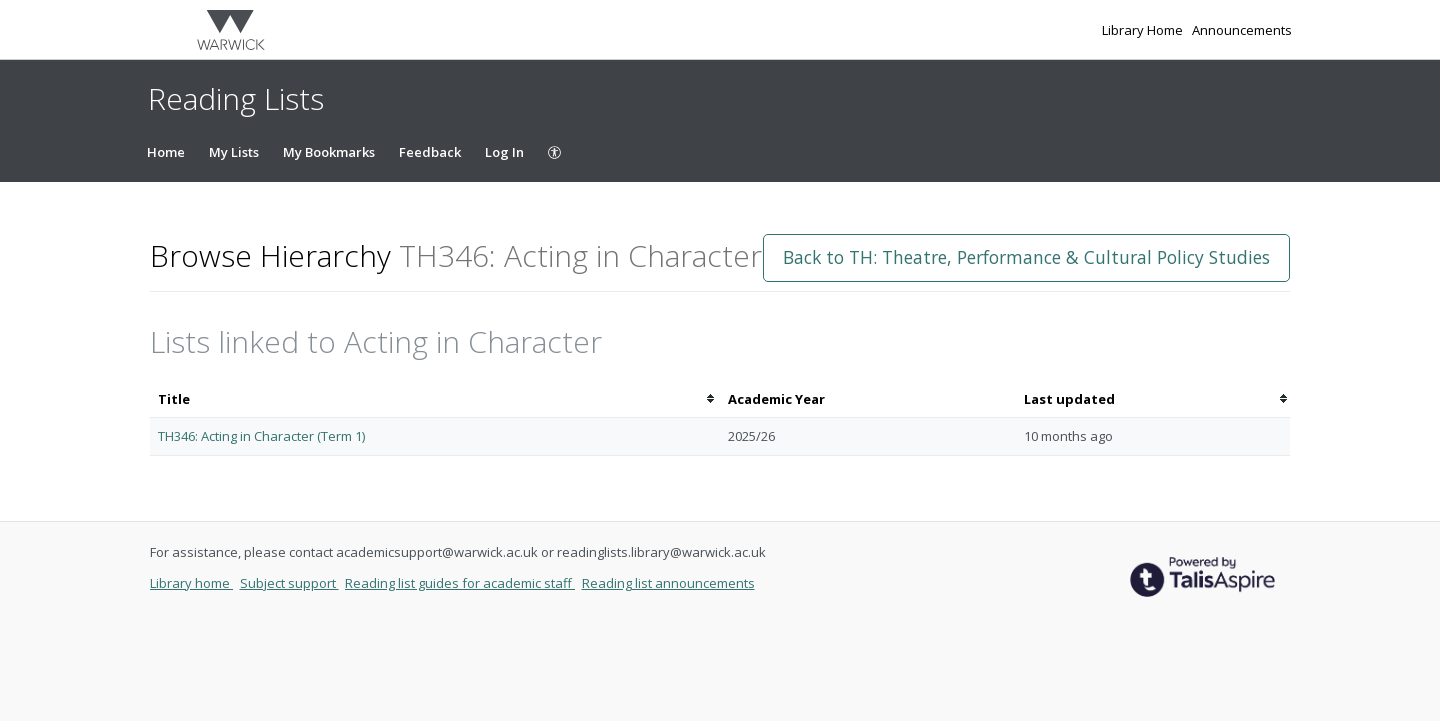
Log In (504, 152)
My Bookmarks (329, 152)
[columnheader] (435, 399)
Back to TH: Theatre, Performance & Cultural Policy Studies (1026, 257)
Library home (191, 583)
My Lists (234, 152)
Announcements (1242, 30)
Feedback (430, 152)
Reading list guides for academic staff (460, 583)
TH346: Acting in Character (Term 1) (261, 436)
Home (166, 152)
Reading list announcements (668, 583)
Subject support (289, 583)
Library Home (1144, 30)
